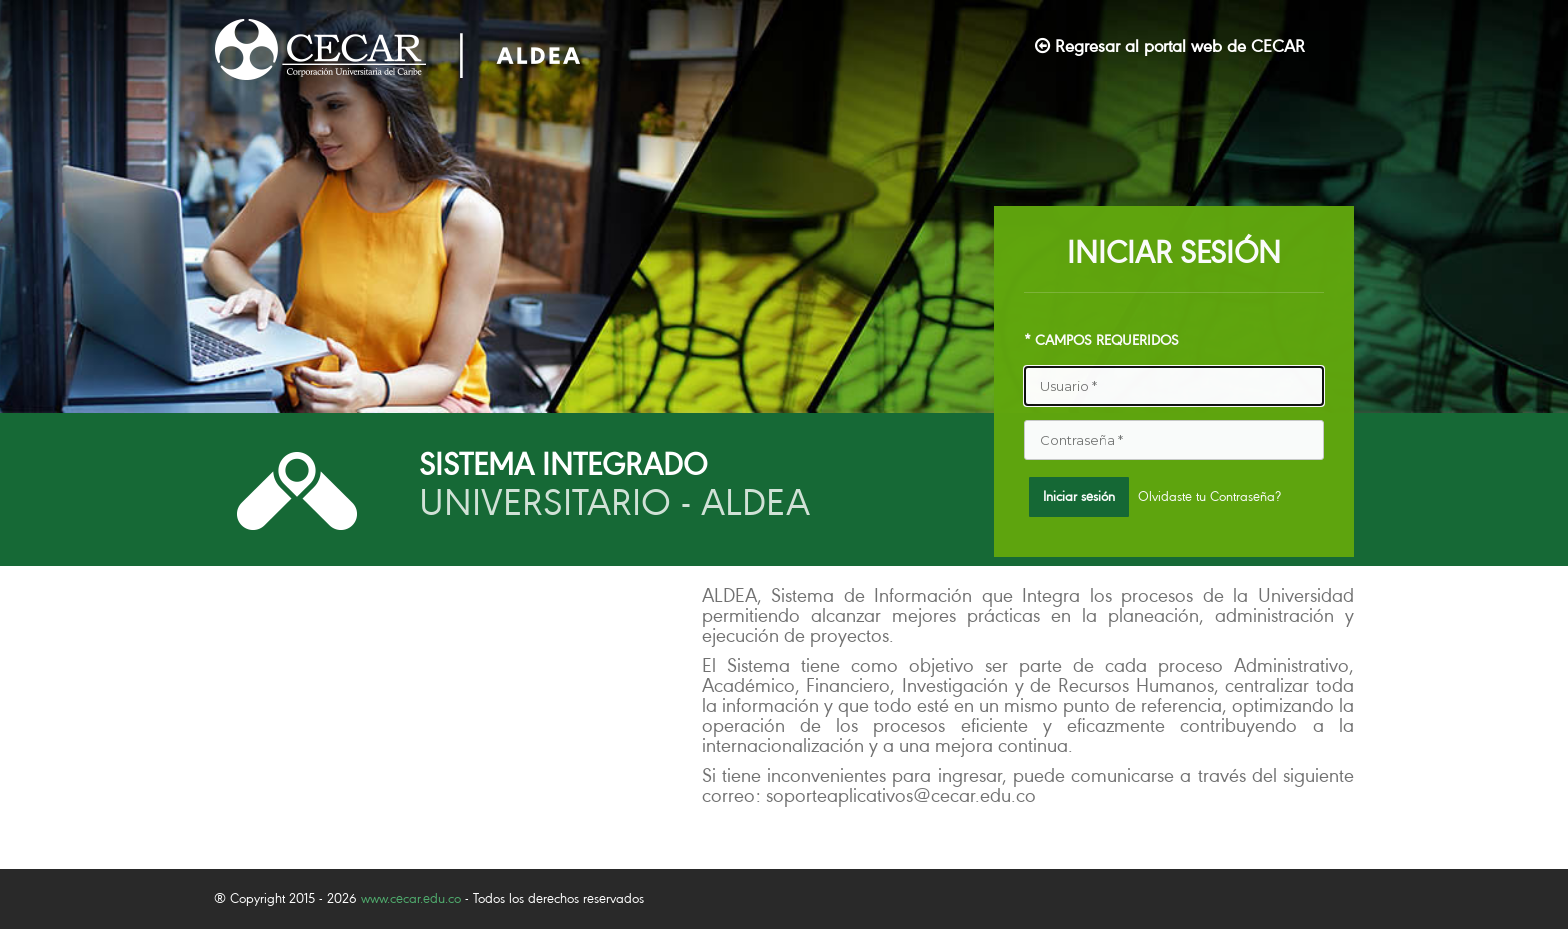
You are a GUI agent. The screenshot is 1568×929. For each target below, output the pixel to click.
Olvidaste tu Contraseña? (1209, 496)
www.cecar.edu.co (411, 898)
